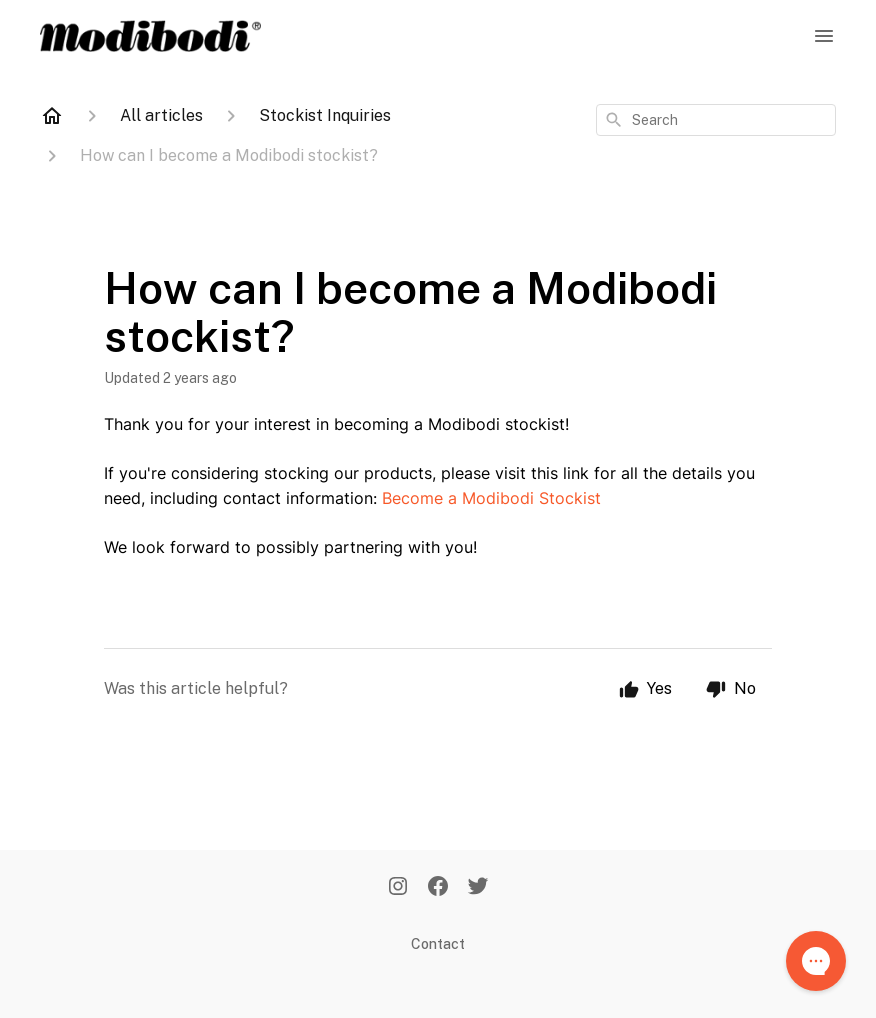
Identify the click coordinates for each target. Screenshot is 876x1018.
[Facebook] (438, 888)
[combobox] (716, 120)
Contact (438, 944)
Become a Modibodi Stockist (491, 498)
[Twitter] (478, 888)
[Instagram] (398, 888)
